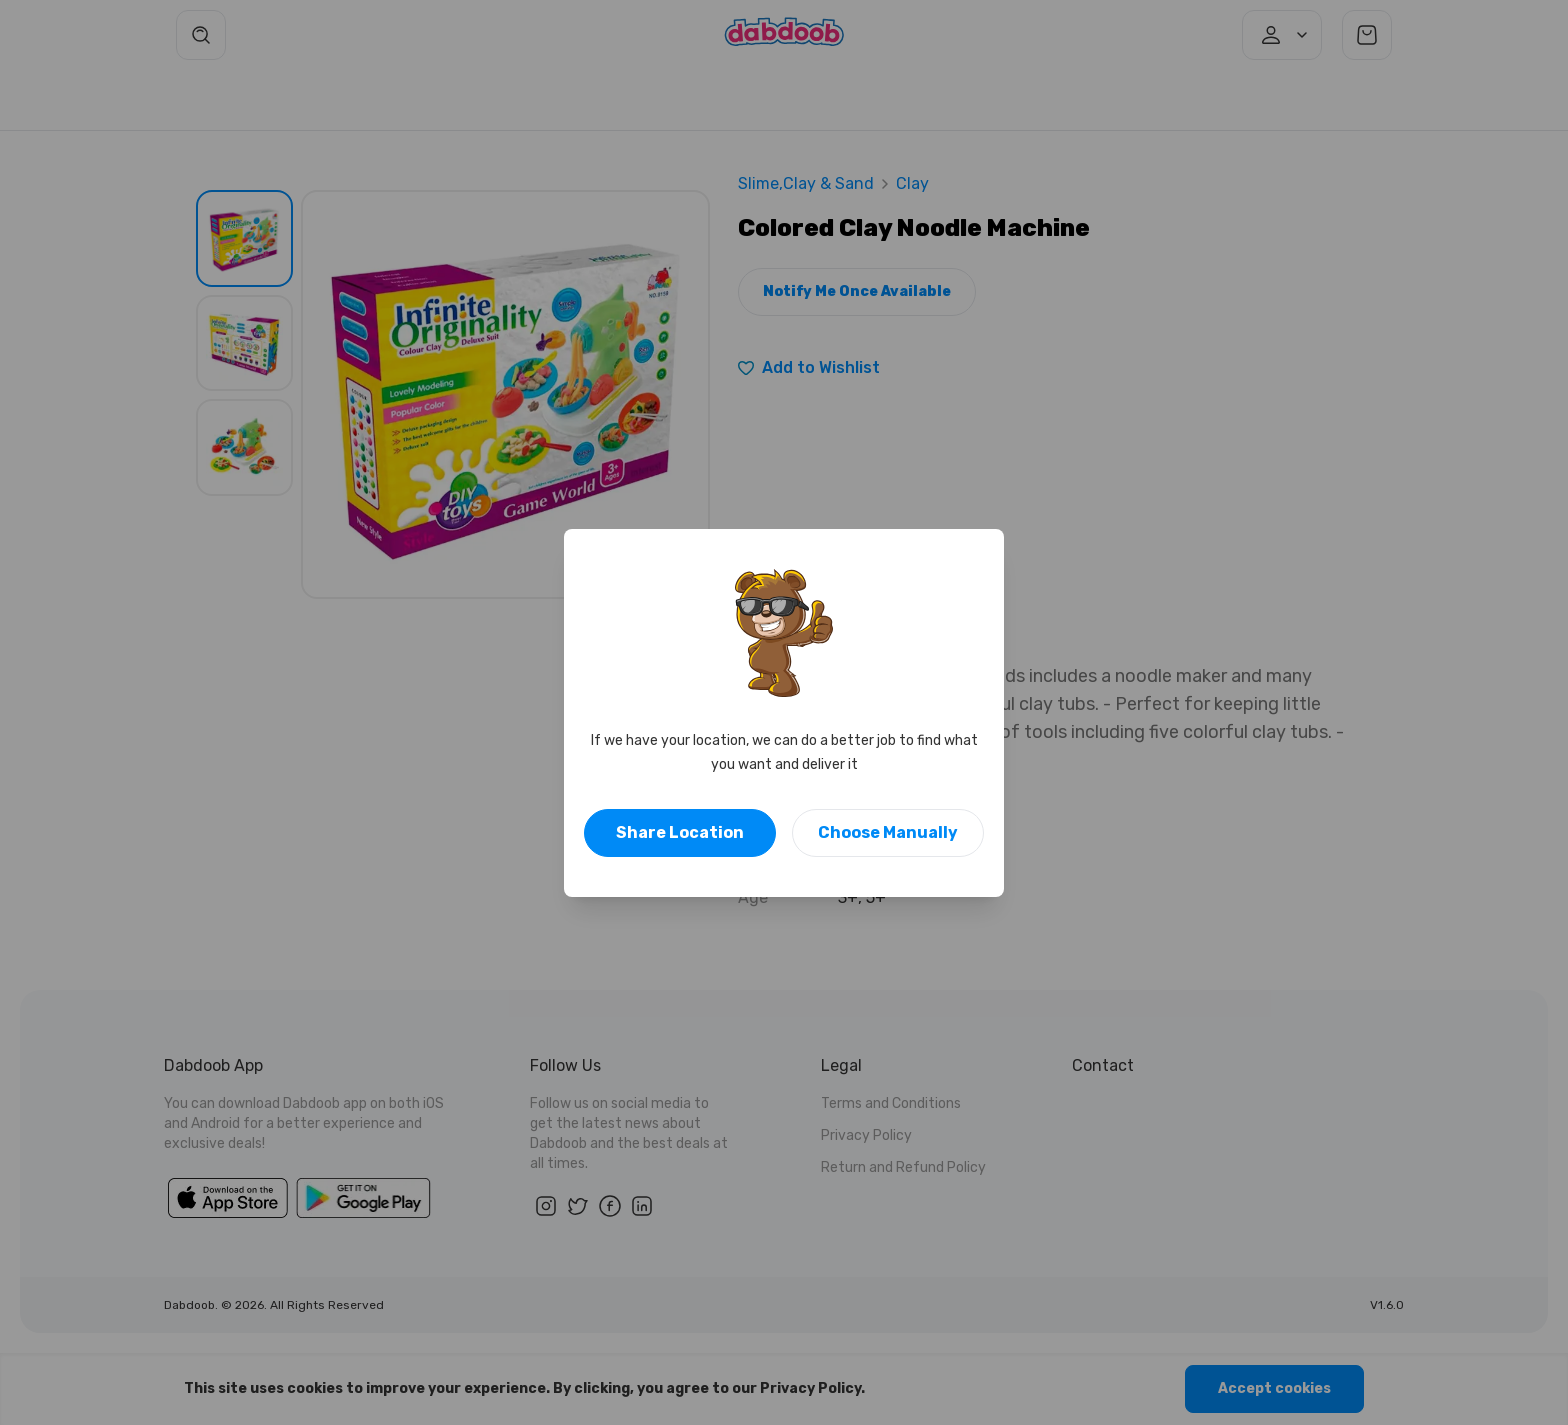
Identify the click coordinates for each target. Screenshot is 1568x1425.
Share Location (680, 832)
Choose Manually (888, 832)
